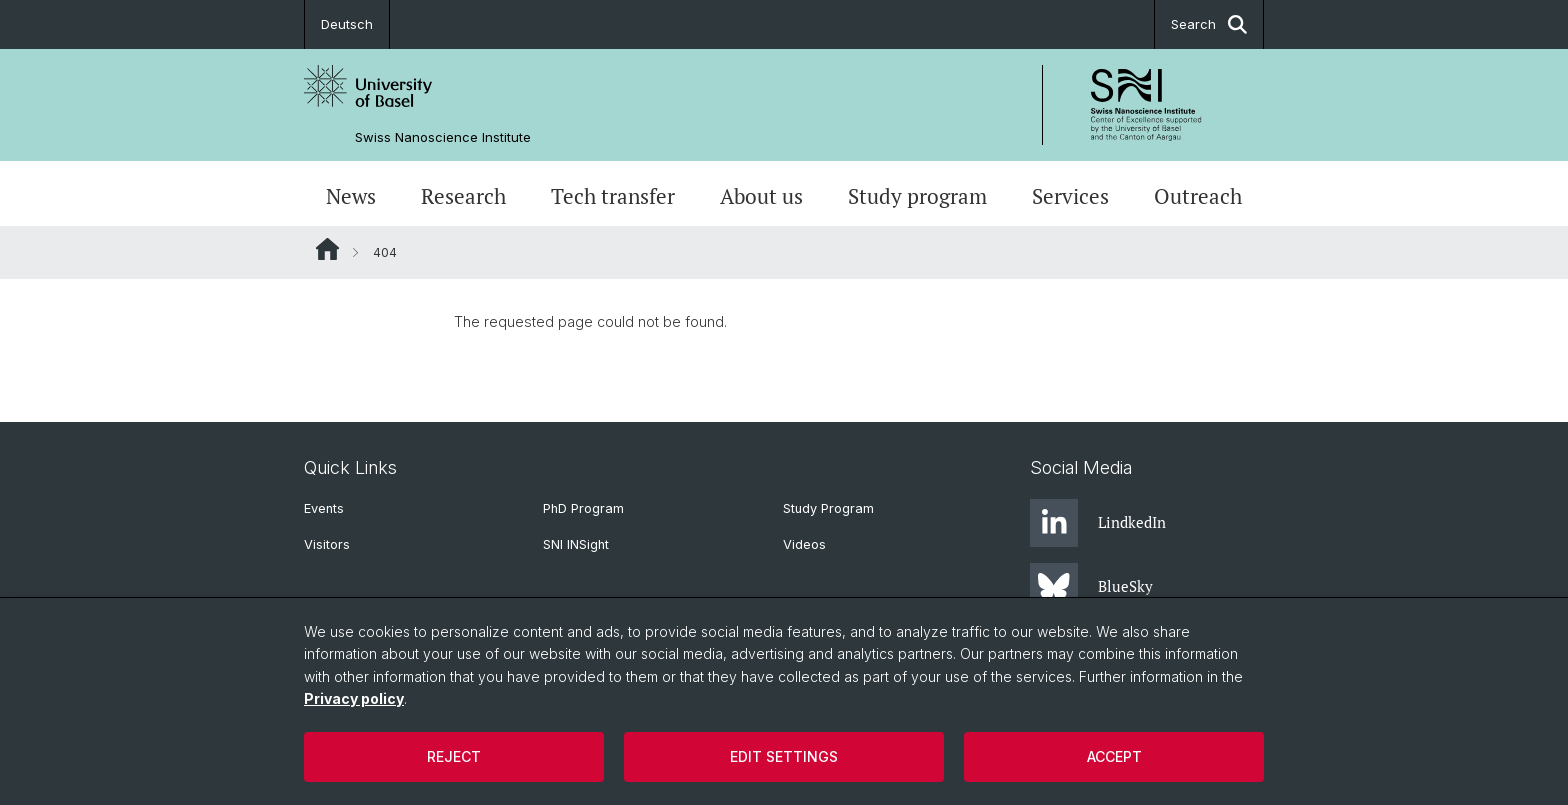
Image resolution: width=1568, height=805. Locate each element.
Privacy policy (354, 698)
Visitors (327, 544)
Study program (917, 196)
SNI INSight (576, 544)
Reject (454, 756)
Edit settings (784, 756)
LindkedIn (1098, 523)
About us (761, 196)
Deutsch (347, 24)
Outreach (1198, 196)
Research (463, 196)
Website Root (327, 249)
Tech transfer (613, 196)
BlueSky (1091, 587)
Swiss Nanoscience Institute (443, 137)
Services (1070, 196)
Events (324, 508)
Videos (804, 544)
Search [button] (1209, 24)
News (351, 196)
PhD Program (583, 508)
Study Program (828, 508)
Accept (1114, 756)
